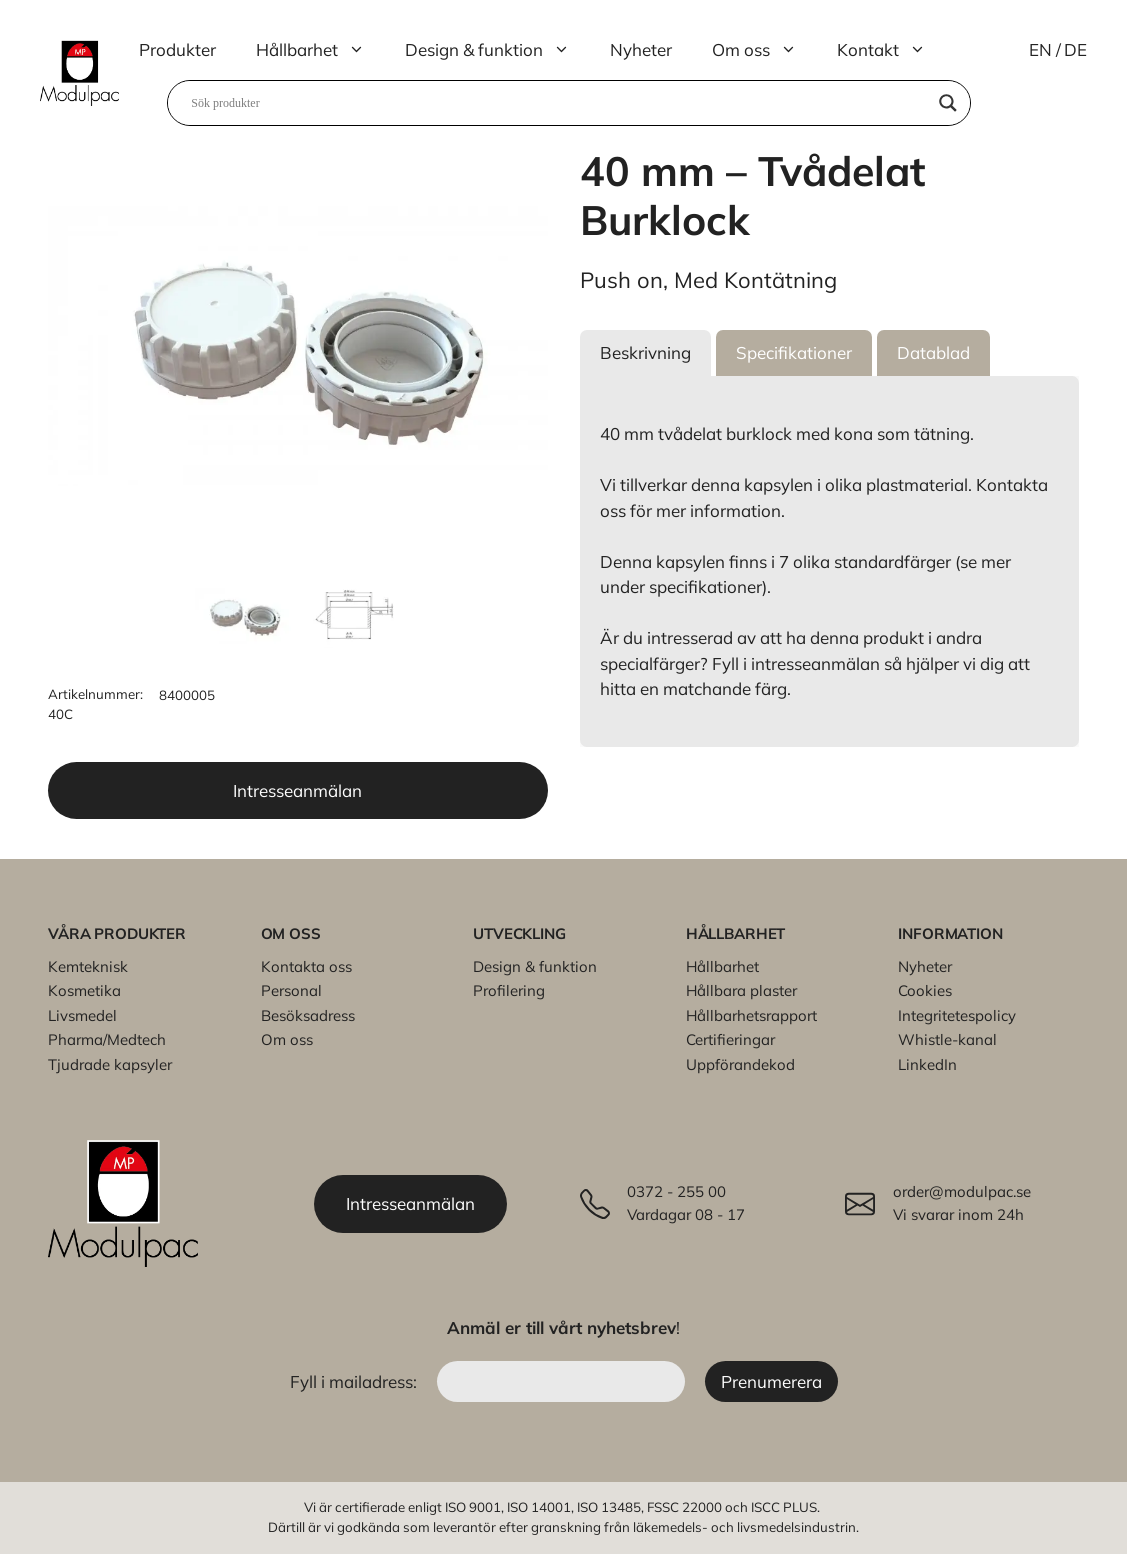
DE (1075, 49)
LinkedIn (927, 1064)
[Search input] (560, 103)
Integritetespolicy (957, 1015)
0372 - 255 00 (676, 1191)
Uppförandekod (740, 1064)
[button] (645, 353)
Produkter (177, 49)
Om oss (764, 50)
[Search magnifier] (948, 103)
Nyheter (641, 49)
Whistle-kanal (947, 1039)
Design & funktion (497, 50)
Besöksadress (308, 1015)
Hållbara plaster (741, 990)
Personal (291, 990)
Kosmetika (84, 990)
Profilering (509, 990)
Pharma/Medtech (107, 1039)
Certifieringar (730, 1039)
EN (1040, 49)
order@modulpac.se (962, 1191)
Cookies (925, 990)
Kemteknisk (88, 966)
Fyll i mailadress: (355, 1381)
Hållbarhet (320, 50)
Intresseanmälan (297, 790)
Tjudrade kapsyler (110, 1064)
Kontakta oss (306, 966)
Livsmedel (82, 1015)
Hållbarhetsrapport (751, 1015)
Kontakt (891, 50)
